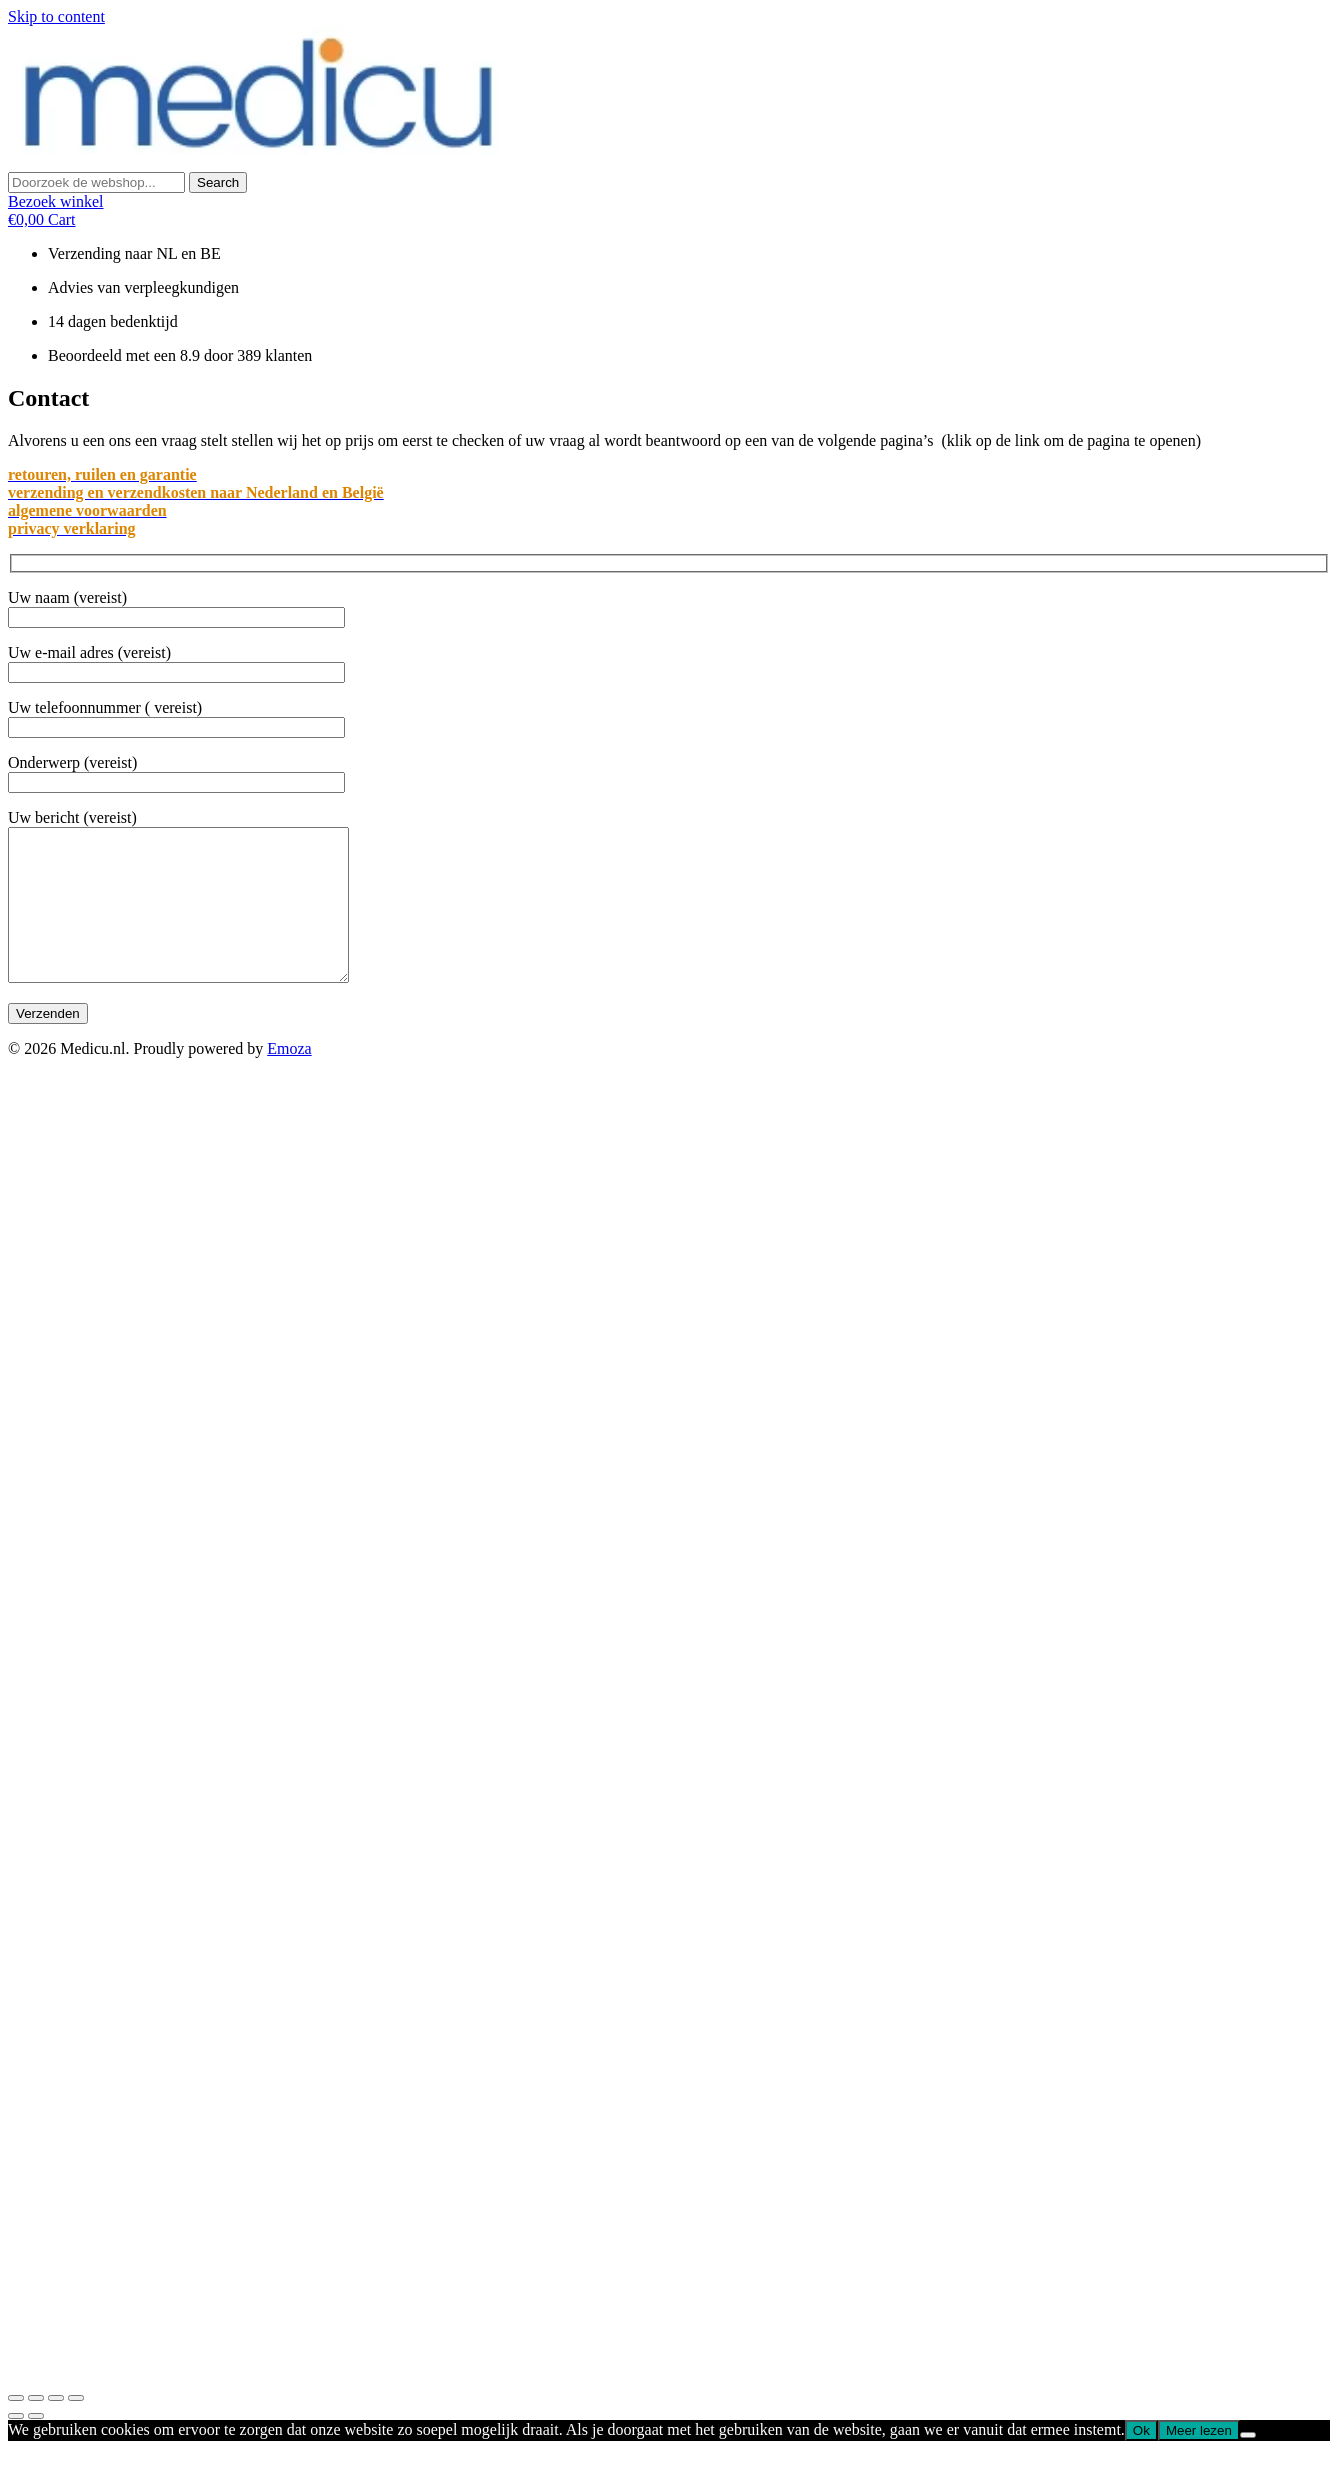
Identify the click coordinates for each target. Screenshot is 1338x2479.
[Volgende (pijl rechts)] (36, 2446)
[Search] (218, 182)
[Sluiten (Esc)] (16, 2428)
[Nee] (1248, 2465)
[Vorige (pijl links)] (16, 2446)
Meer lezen (1199, 2460)
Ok (1141, 2460)
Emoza (289, 1078)
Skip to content (56, 16)
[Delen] (36, 2428)
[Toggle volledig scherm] (56, 2428)
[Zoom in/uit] (76, 2428)
